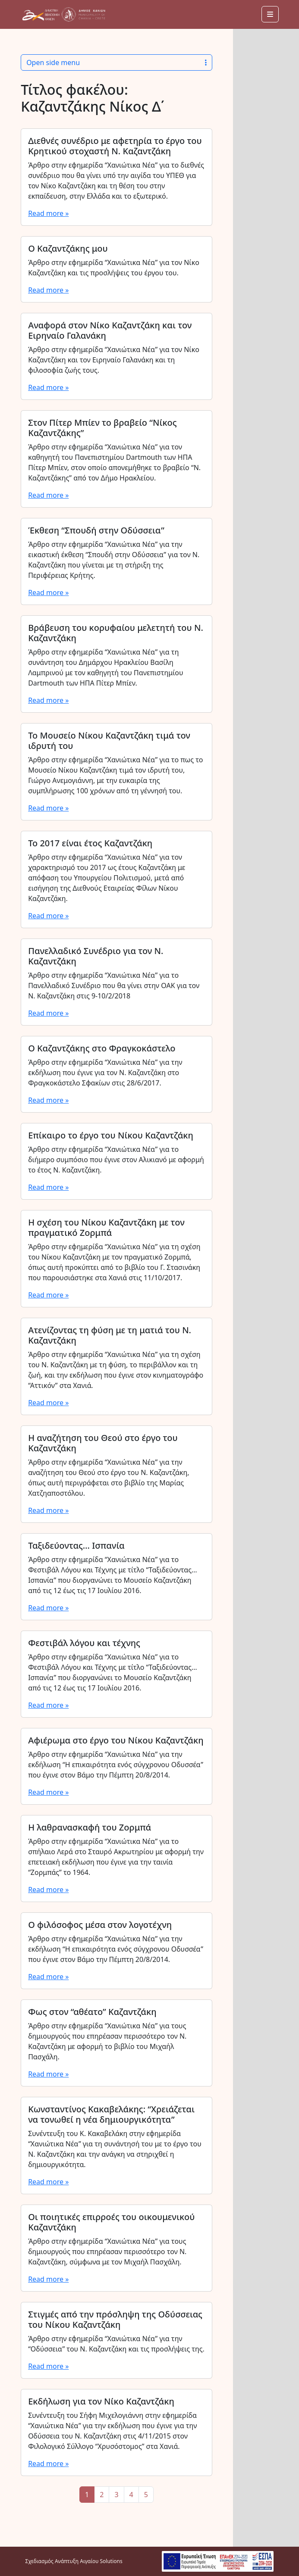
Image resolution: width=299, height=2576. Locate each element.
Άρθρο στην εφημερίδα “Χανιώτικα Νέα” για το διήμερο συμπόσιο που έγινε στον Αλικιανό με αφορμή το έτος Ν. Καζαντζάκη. (116, 1160)
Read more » (48, 213)
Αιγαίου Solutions (101, 2561)
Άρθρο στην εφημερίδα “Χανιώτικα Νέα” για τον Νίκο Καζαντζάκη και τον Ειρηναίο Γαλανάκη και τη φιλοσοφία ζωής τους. (113, 360)
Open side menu (116, 62)
